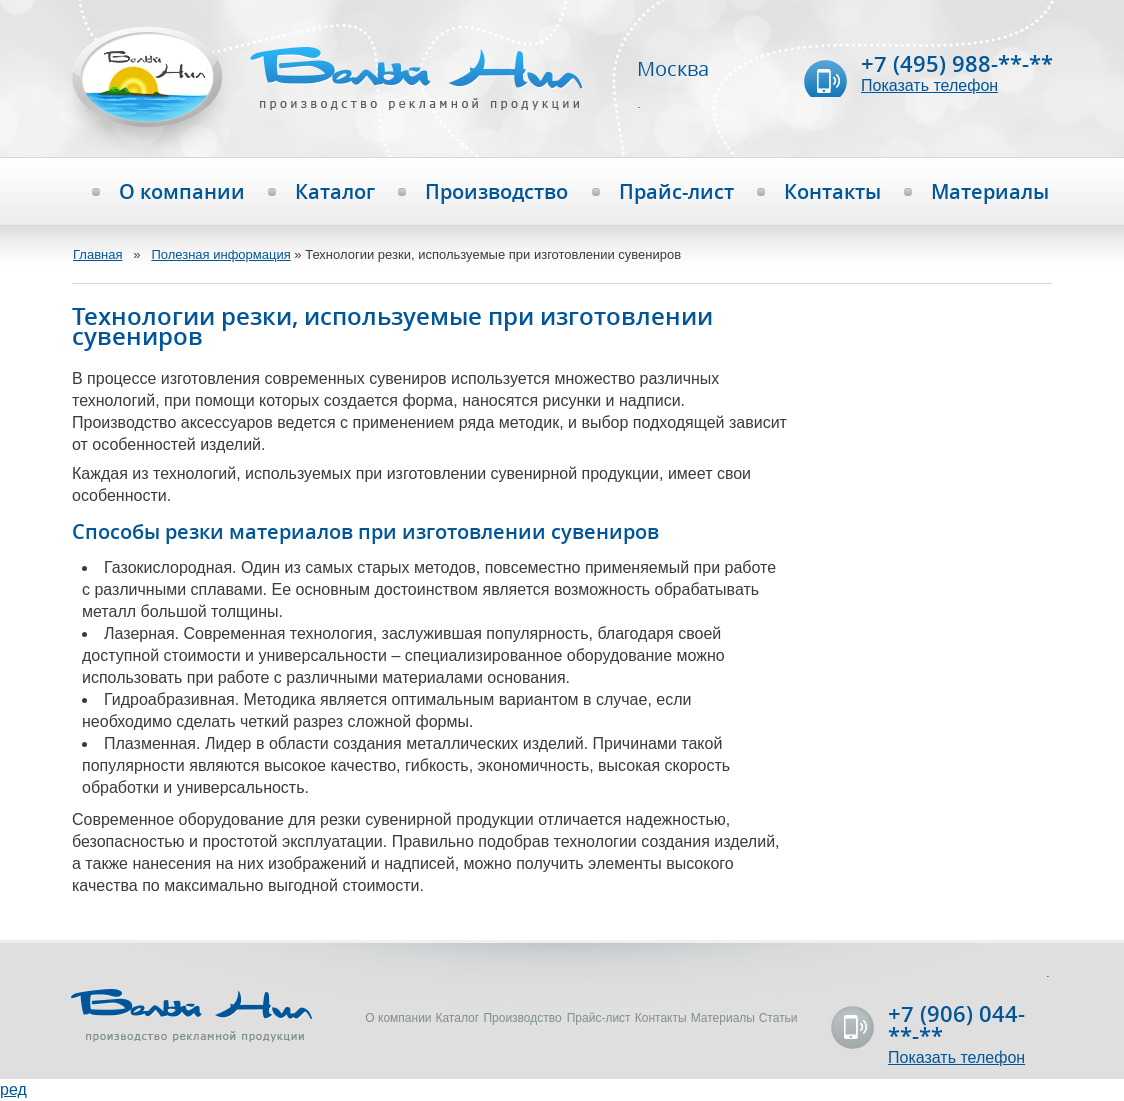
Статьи (778, 1018)
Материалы (990, 192)
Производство (496, 192)
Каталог (335, 192)
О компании (182, 192)
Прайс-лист (676, 192)
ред (13, 1089)
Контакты (832, 192)
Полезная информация (220, 254)
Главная (97, 254)
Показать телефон (929, 85)
